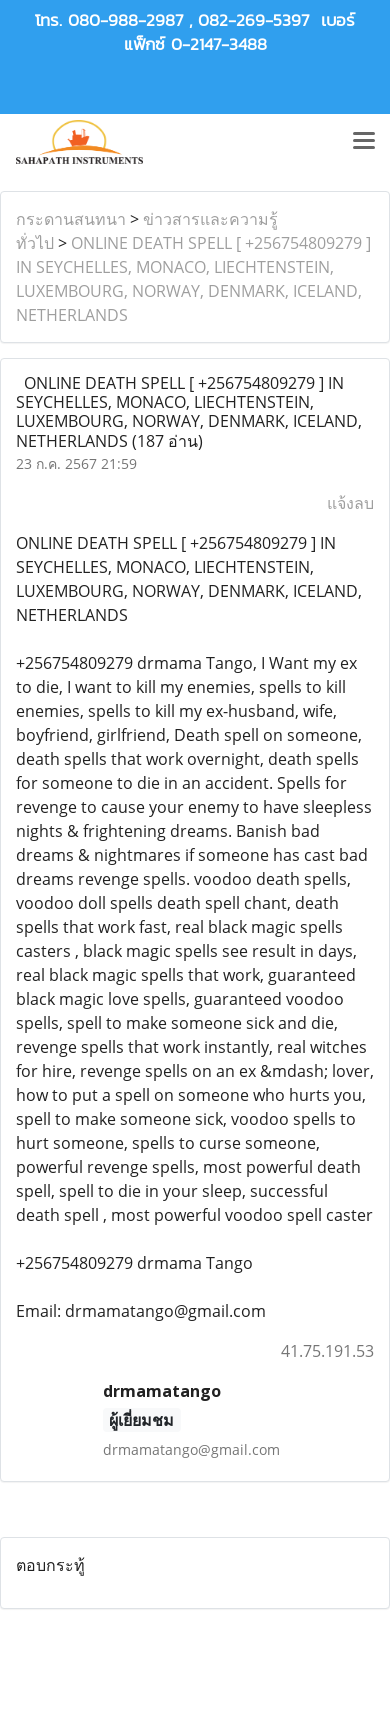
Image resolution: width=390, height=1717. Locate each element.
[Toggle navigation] (364, 142)
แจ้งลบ (350, 503)
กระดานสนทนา (71, 219)
